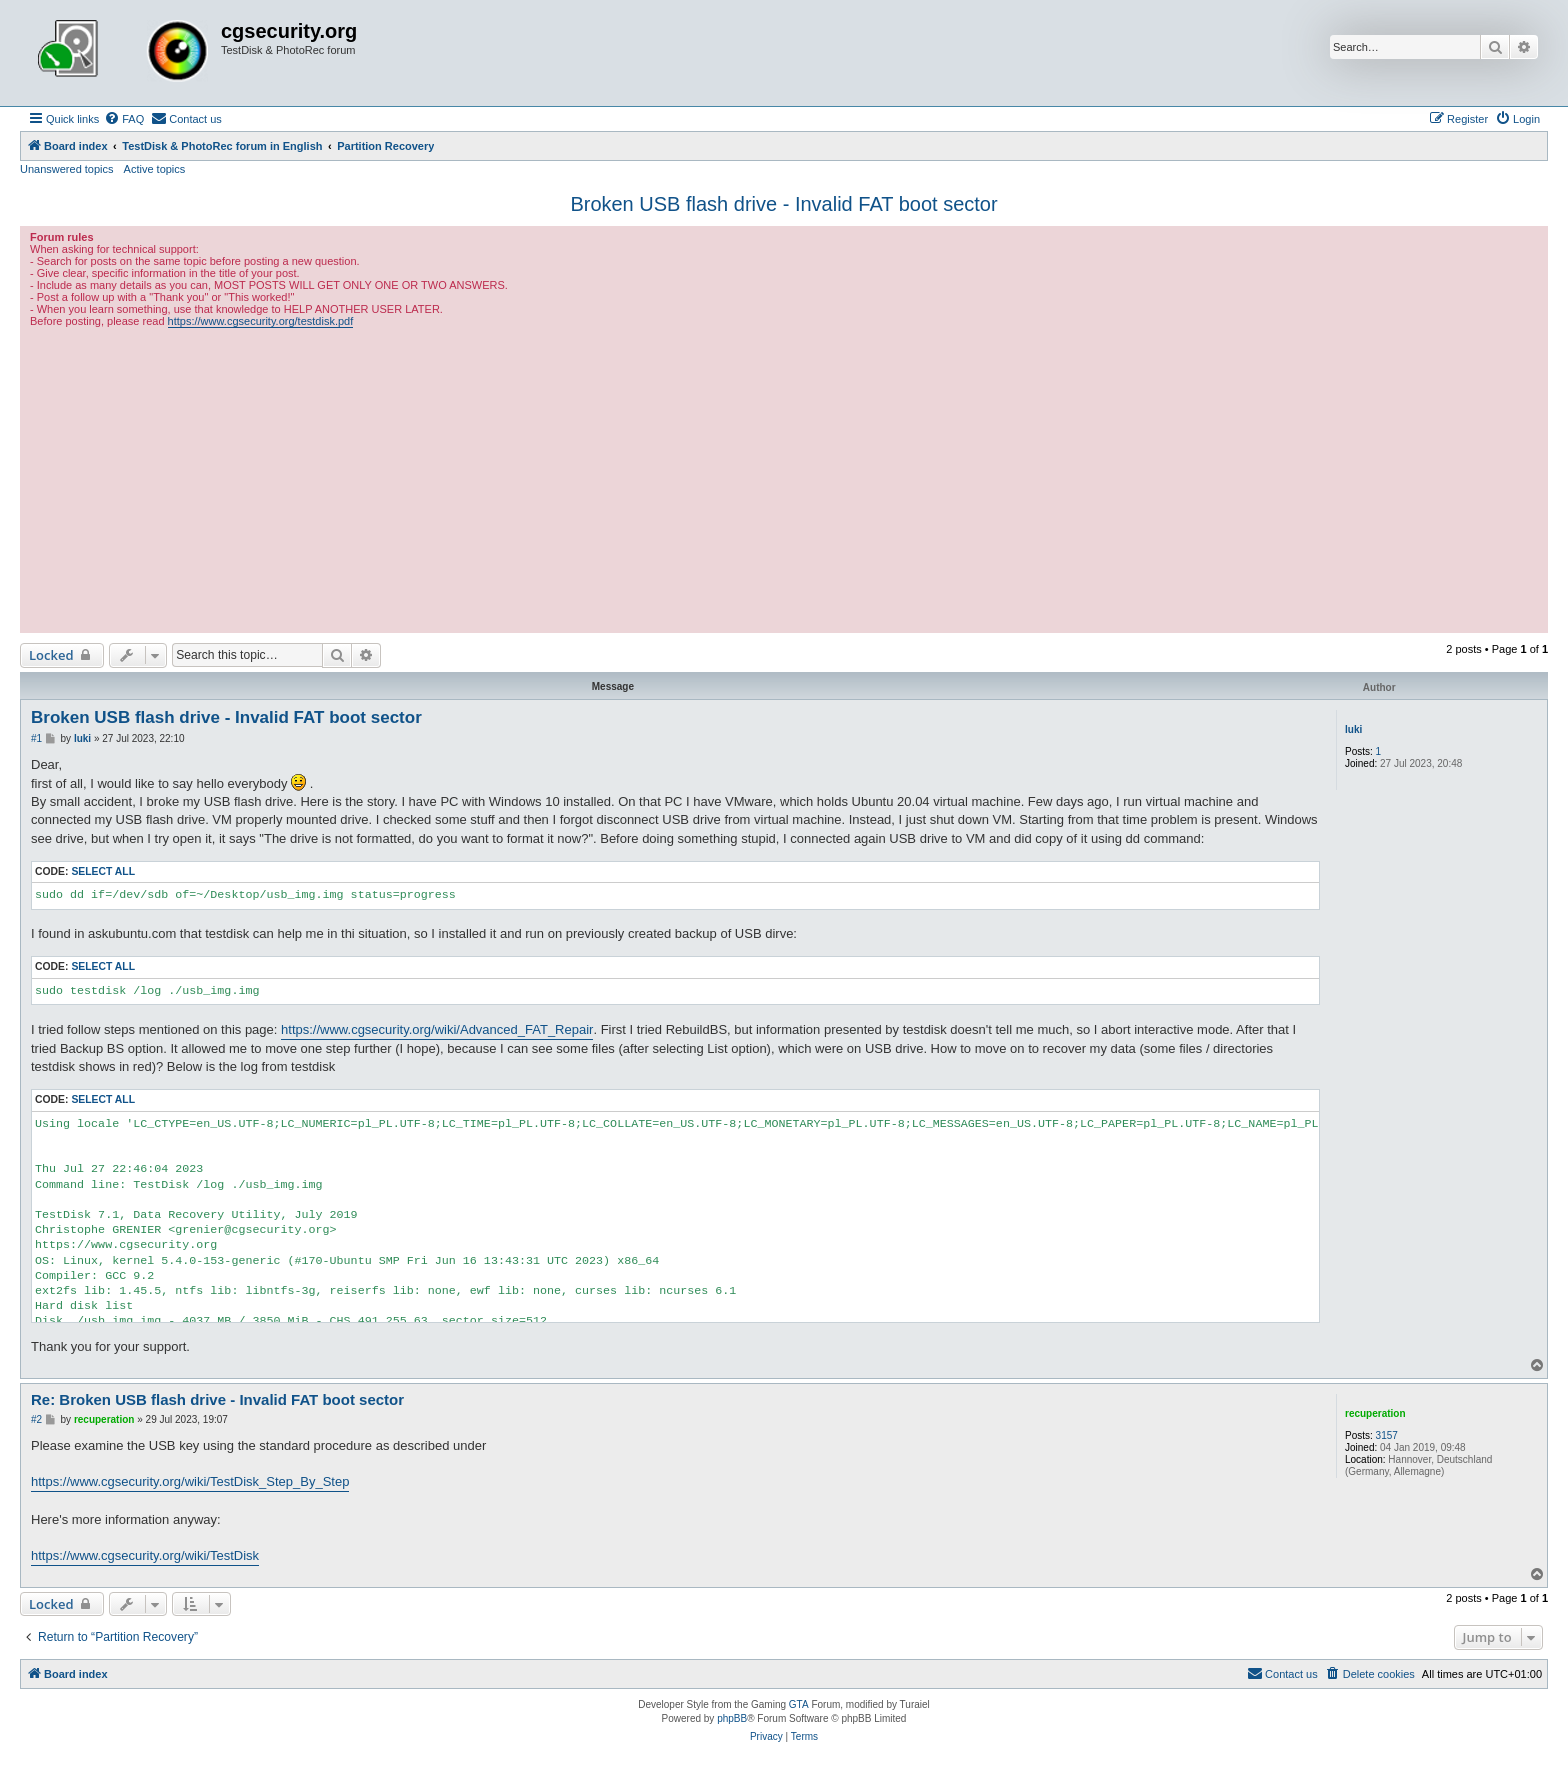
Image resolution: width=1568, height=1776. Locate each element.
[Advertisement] (784, 478)
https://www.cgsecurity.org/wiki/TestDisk (145, 1555)
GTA (799, 1704)
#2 (36, 1419)
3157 (1387, 1435)
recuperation (1375, 1413)
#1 (36, 738)
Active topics (155, 169)
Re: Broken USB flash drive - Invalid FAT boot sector (217, 1399)
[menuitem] (124, 119)
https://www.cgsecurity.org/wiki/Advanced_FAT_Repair (437, 1029)
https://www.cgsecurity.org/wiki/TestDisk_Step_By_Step (190, 1481)
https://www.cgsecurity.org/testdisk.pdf (261, 321)
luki (1353, 729)
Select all (103, 871)
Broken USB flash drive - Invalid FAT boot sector (783, 204)
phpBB (732, 1718)
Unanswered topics (67, 169)
